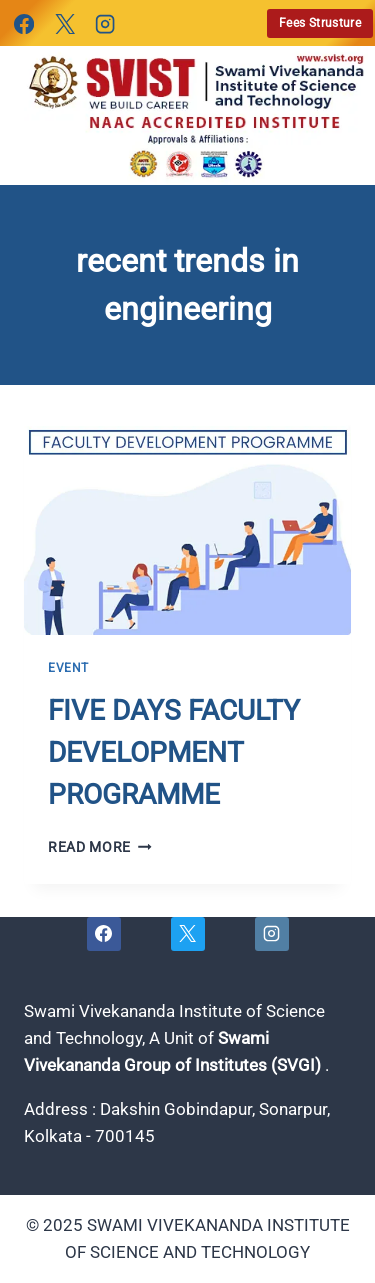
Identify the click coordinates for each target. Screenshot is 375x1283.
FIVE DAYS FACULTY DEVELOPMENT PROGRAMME (174, 752)
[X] (64, 24)
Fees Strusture (320, 23)
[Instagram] (105, 24)
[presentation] (187, 526)
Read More (100, 847)
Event (68, 668)
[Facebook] (24, 24)
